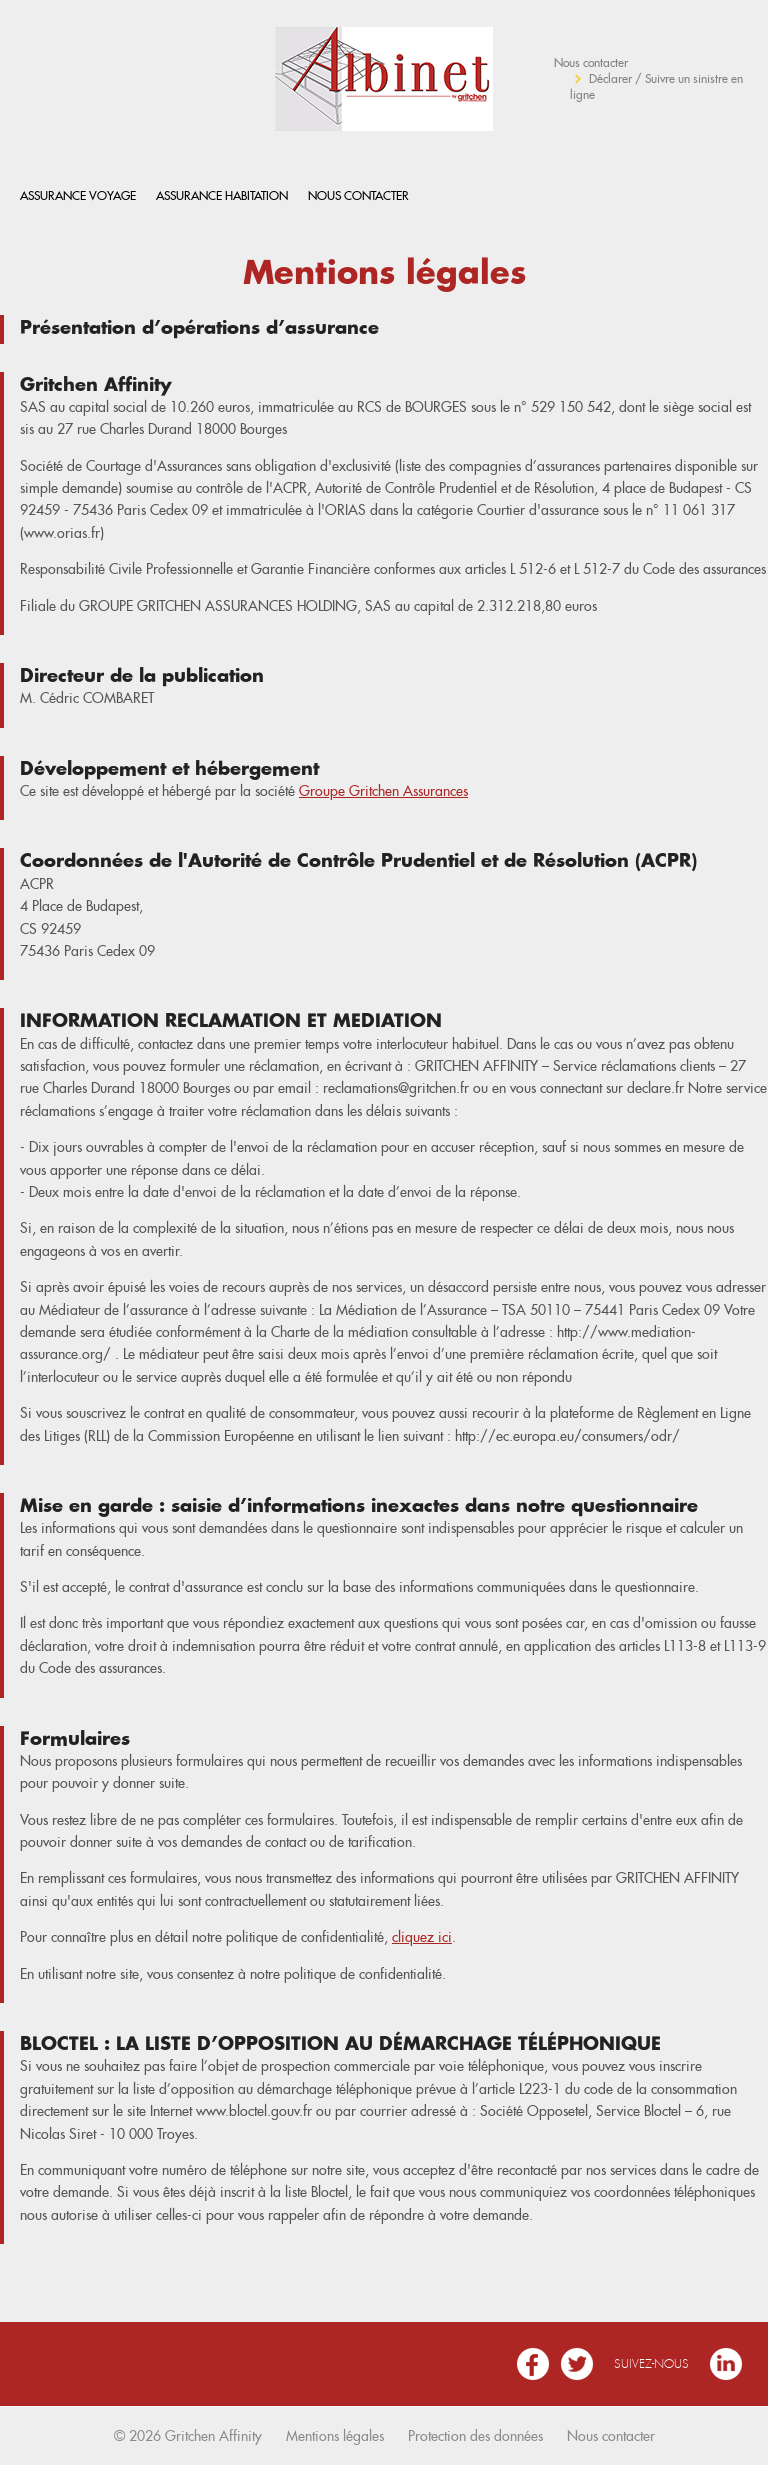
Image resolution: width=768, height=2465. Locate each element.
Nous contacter (591, 62)
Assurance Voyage (78, 195)
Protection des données (475, 2436)
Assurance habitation (222, 195)
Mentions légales (335, 2436)
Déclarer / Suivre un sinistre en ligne (656, 86)
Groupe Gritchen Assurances (383, 791)
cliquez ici (422, 1937)
